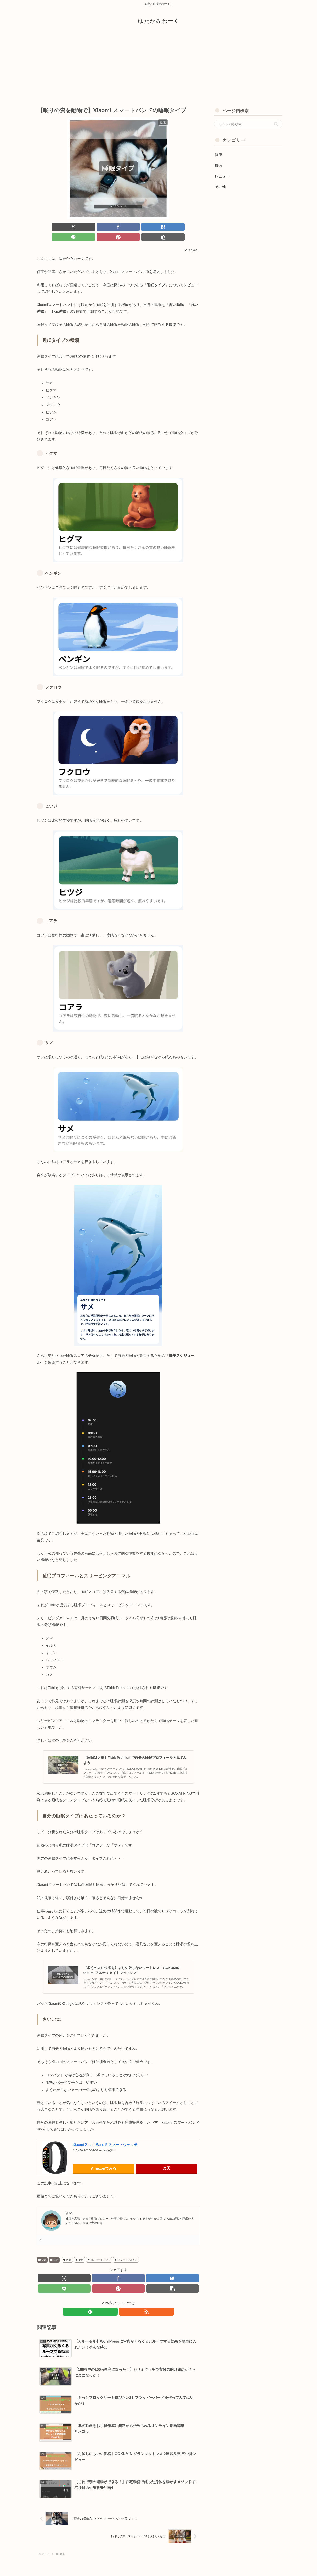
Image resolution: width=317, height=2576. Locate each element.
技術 (54, 2254)
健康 (42, 2254)
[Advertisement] (158, 62)
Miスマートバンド (99, 2254)
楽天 (166, 2163)
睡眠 (67, 2254)
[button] (186, 227)
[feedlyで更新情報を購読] (114, 2308)
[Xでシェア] (50, 227)
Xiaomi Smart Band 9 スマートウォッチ (105, 2139)
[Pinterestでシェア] (159, 227)
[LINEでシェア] (132, 227)
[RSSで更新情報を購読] (123, 2308)
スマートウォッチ (126, 2254)
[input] (248, 124)
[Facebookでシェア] (77, 227)
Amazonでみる (103, 2163)
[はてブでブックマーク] (104, 227)
